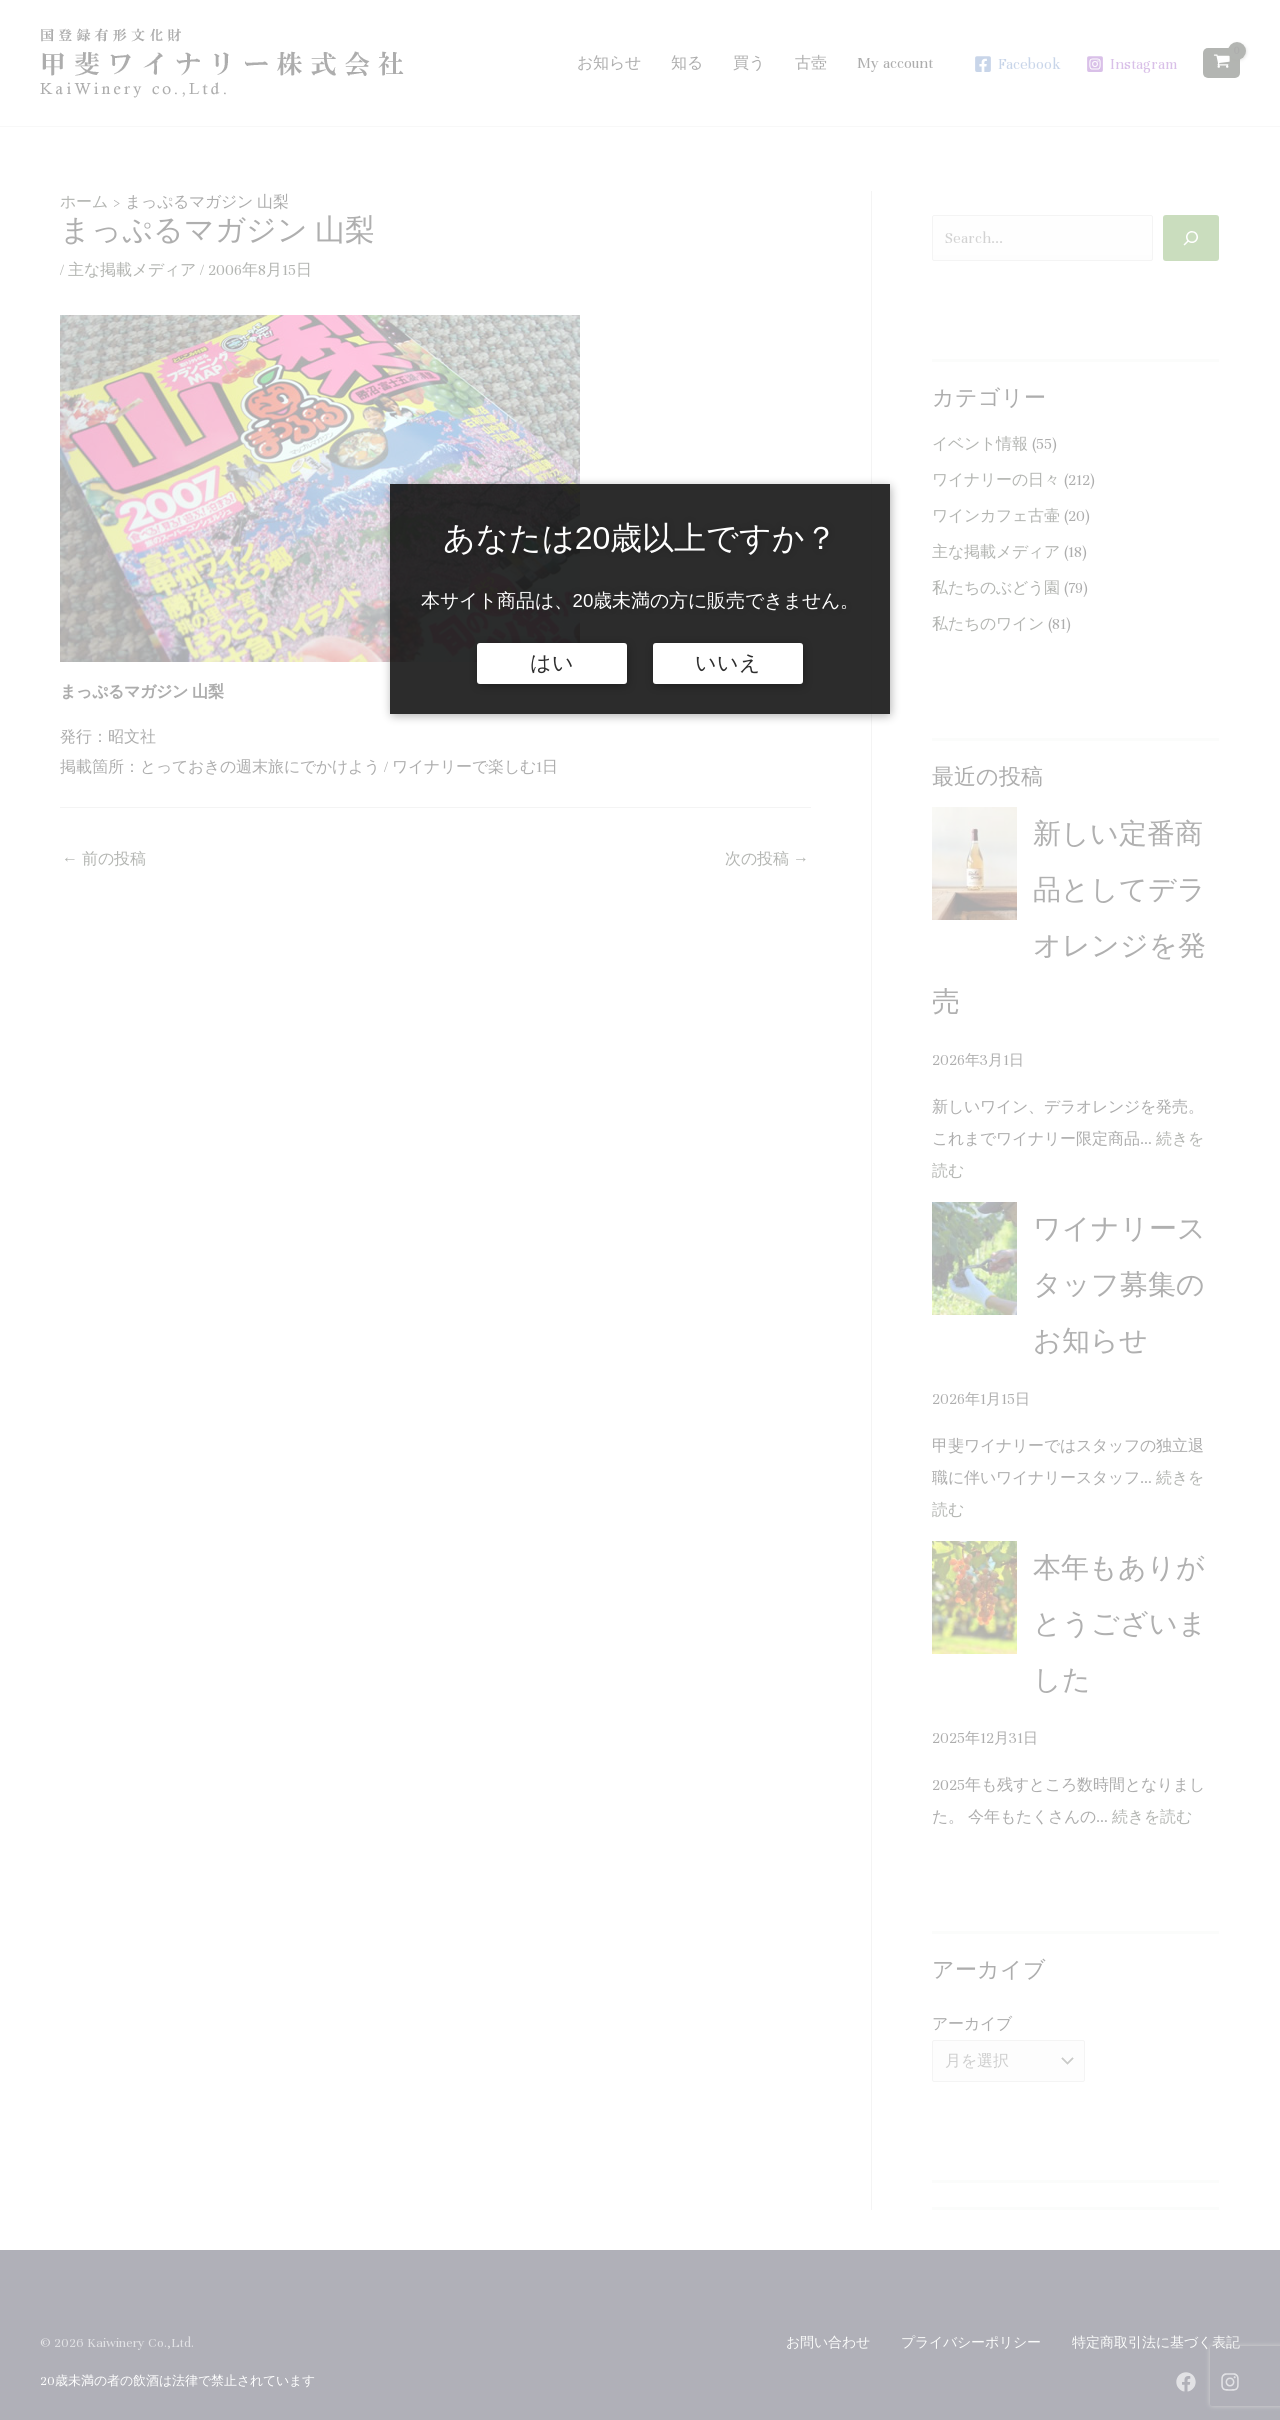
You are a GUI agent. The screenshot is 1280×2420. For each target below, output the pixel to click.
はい (552, 663)
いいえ (728, 663)
